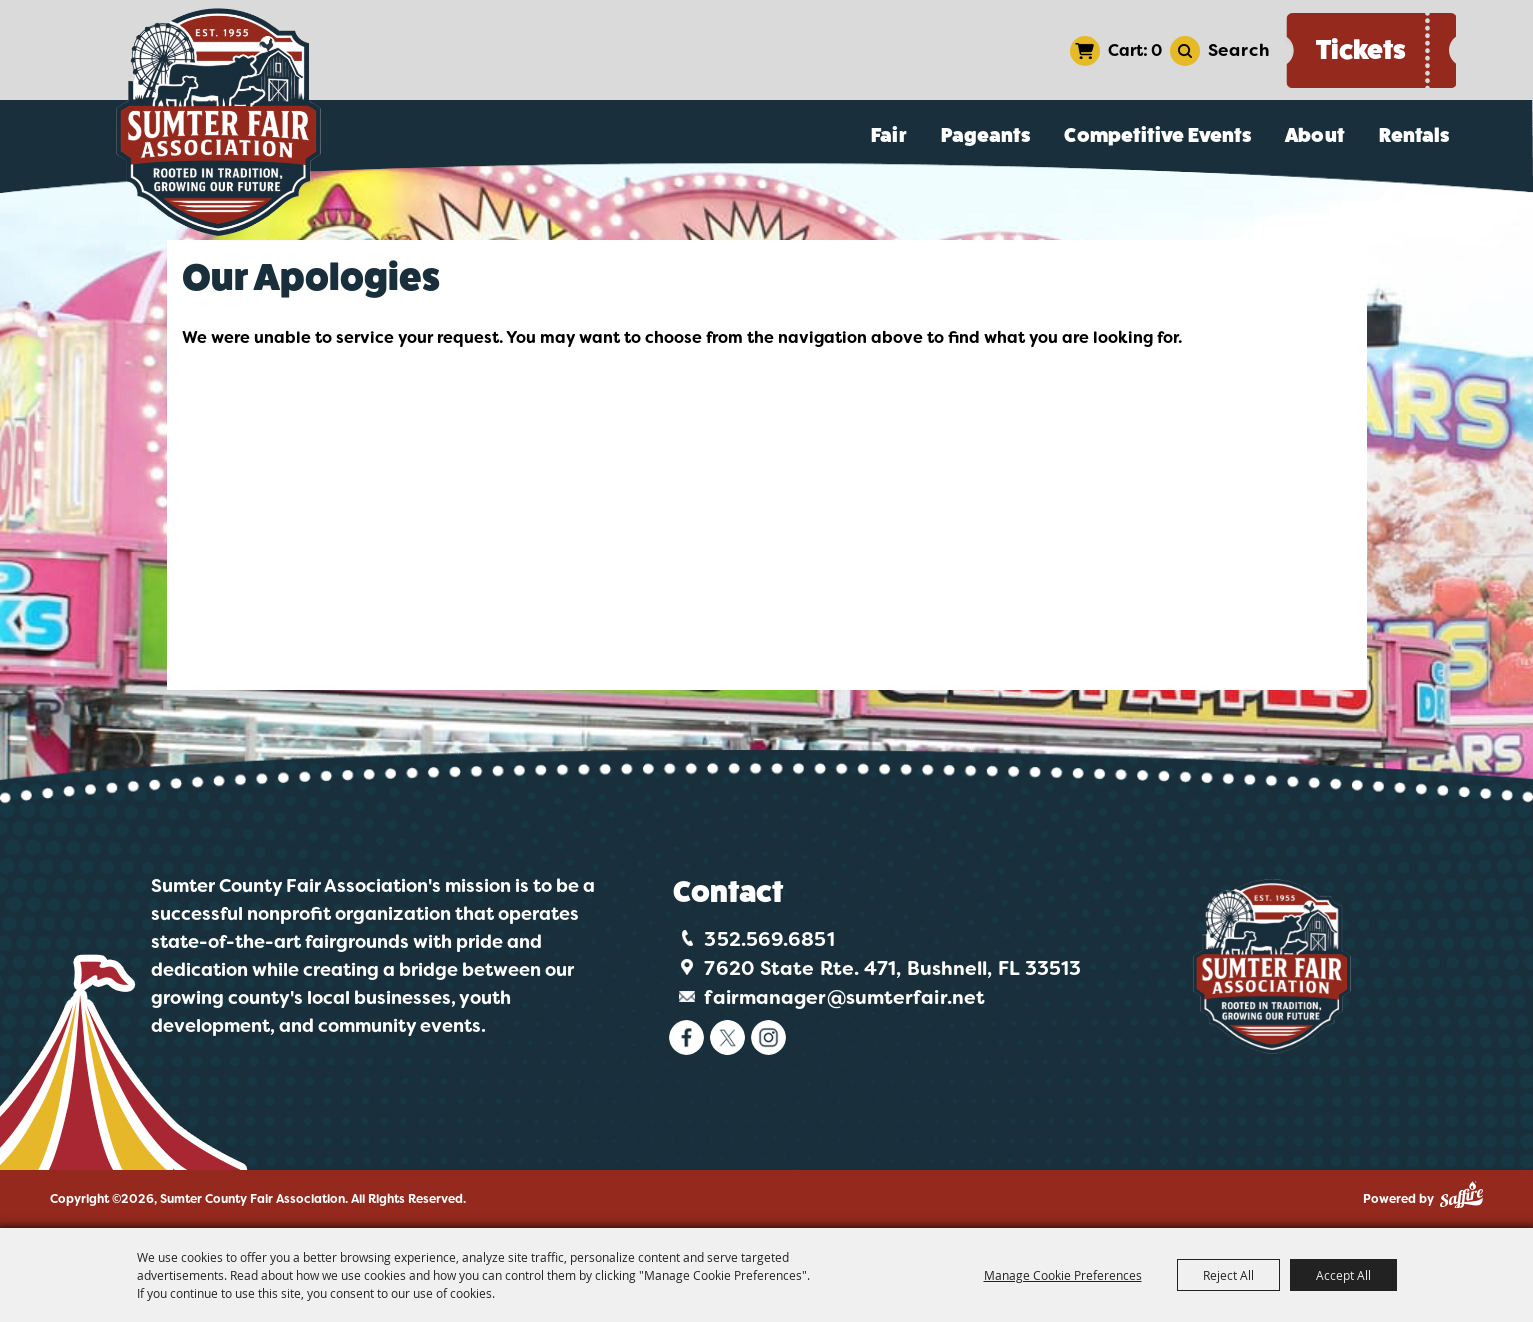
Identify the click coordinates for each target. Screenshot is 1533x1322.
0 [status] (1156, 50)
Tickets (1361, 50)
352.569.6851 (769, 939)
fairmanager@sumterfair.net (844, 997)
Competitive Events (1157, 135)
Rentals (1414, 135)
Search (1239, 50)
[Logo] (1271, 966)
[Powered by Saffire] (1461, 1195)
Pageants (986, 135)
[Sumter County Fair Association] (219, 122)
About (1315, 135)
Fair (888, 135)
